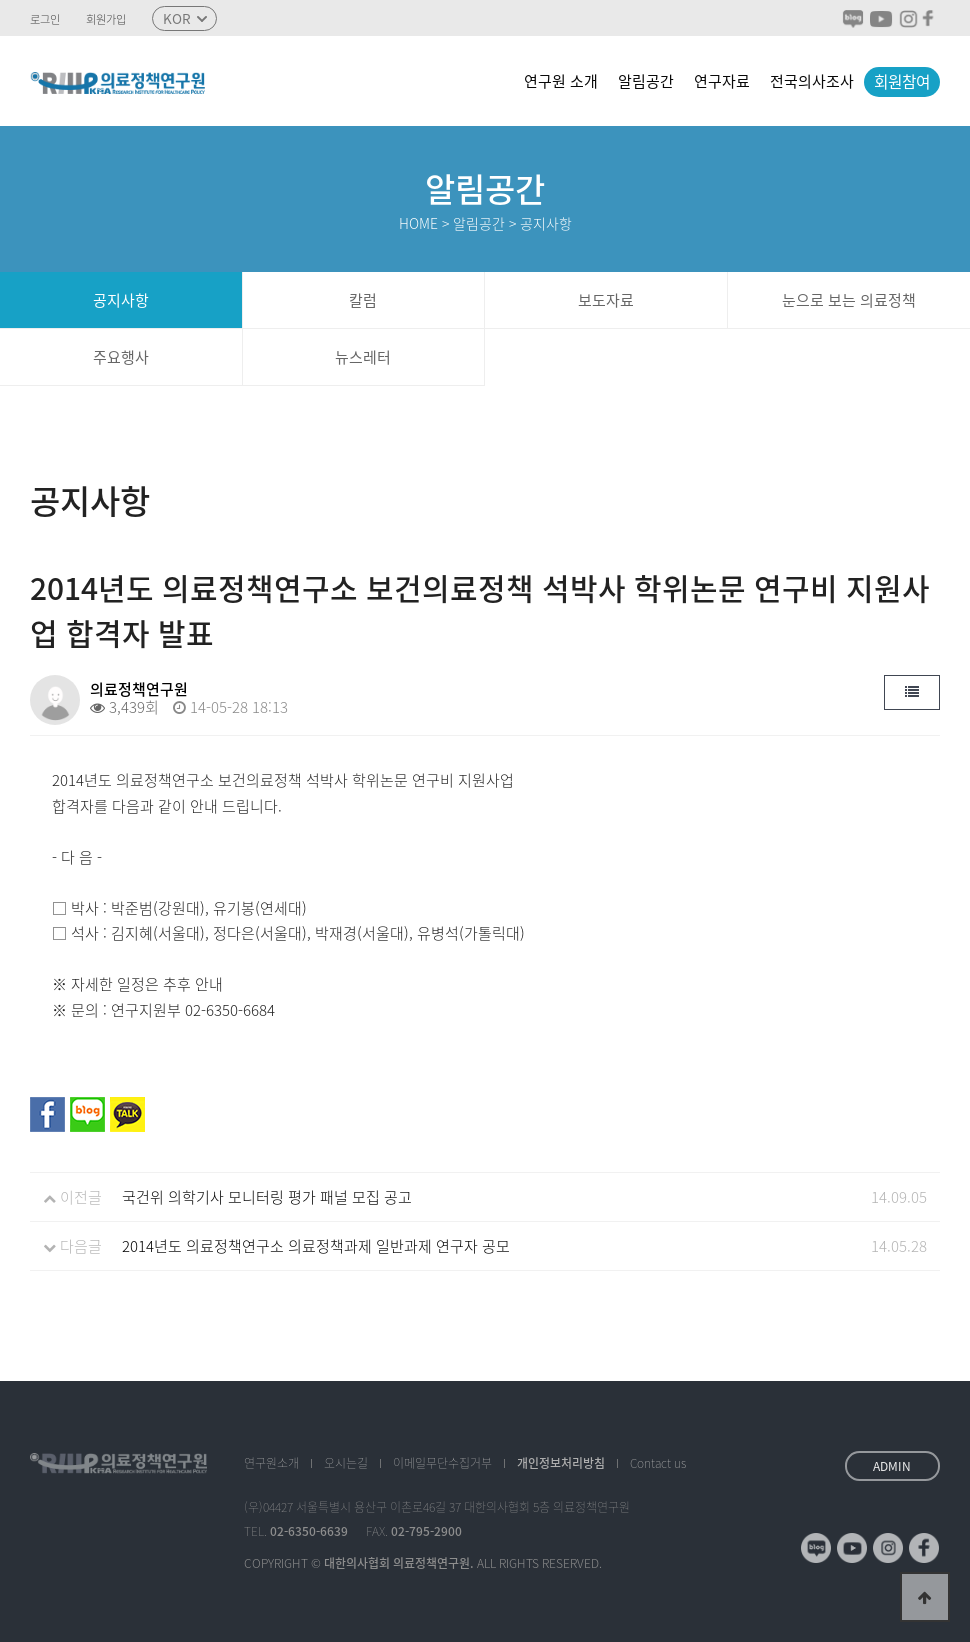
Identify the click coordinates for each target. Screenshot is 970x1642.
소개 (271, 1463)
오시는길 (346, 1463)
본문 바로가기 (0, 0)
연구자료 (722, 81)
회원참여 (902, 81)
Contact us (658, 1463)
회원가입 (106, 20)
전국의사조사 (812, 81)
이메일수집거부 (442, 1463)
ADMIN (892, 1466)
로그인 (45, 20)
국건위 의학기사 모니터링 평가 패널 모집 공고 (267, 1197)
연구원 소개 (561, 81)
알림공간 (646, 81)
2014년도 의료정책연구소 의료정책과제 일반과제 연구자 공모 (316, 1246)
